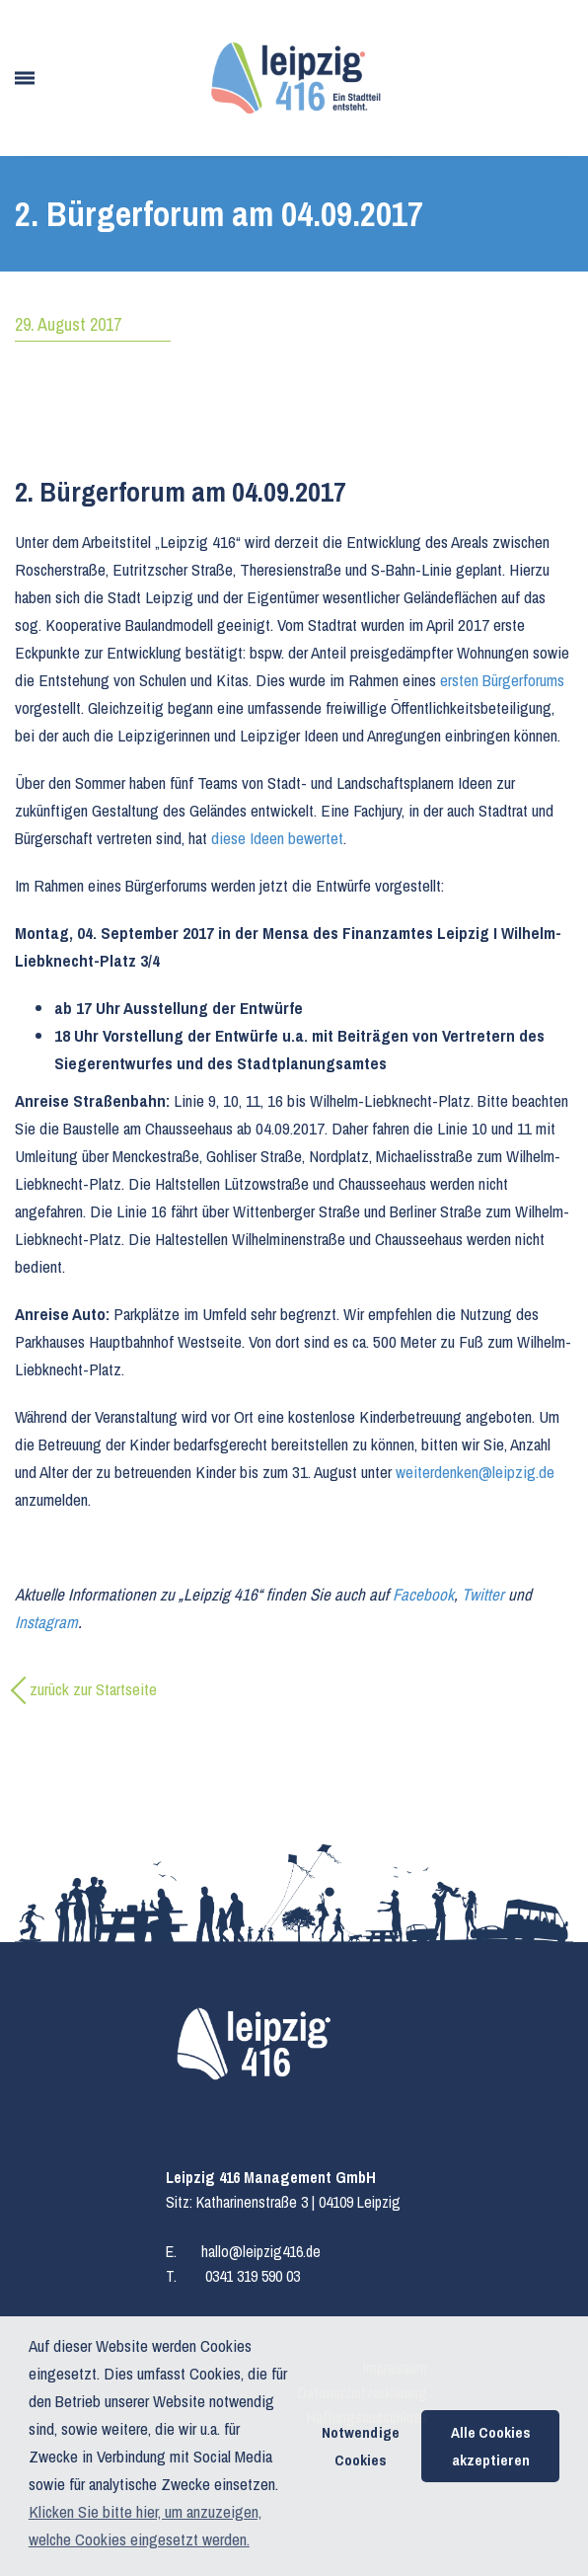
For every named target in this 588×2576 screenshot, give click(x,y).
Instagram (46, 1621)
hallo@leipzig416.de (261, 2251)
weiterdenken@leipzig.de (475, 1471)
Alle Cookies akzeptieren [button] (491, 2446)
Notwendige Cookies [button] (361, 2446)
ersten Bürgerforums (502, 679)
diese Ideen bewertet (277, 837)
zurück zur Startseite (93, 1689)
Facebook (423, 1594)
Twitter (483, 1594)
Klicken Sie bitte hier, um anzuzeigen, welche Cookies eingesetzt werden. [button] (145, 2525)
